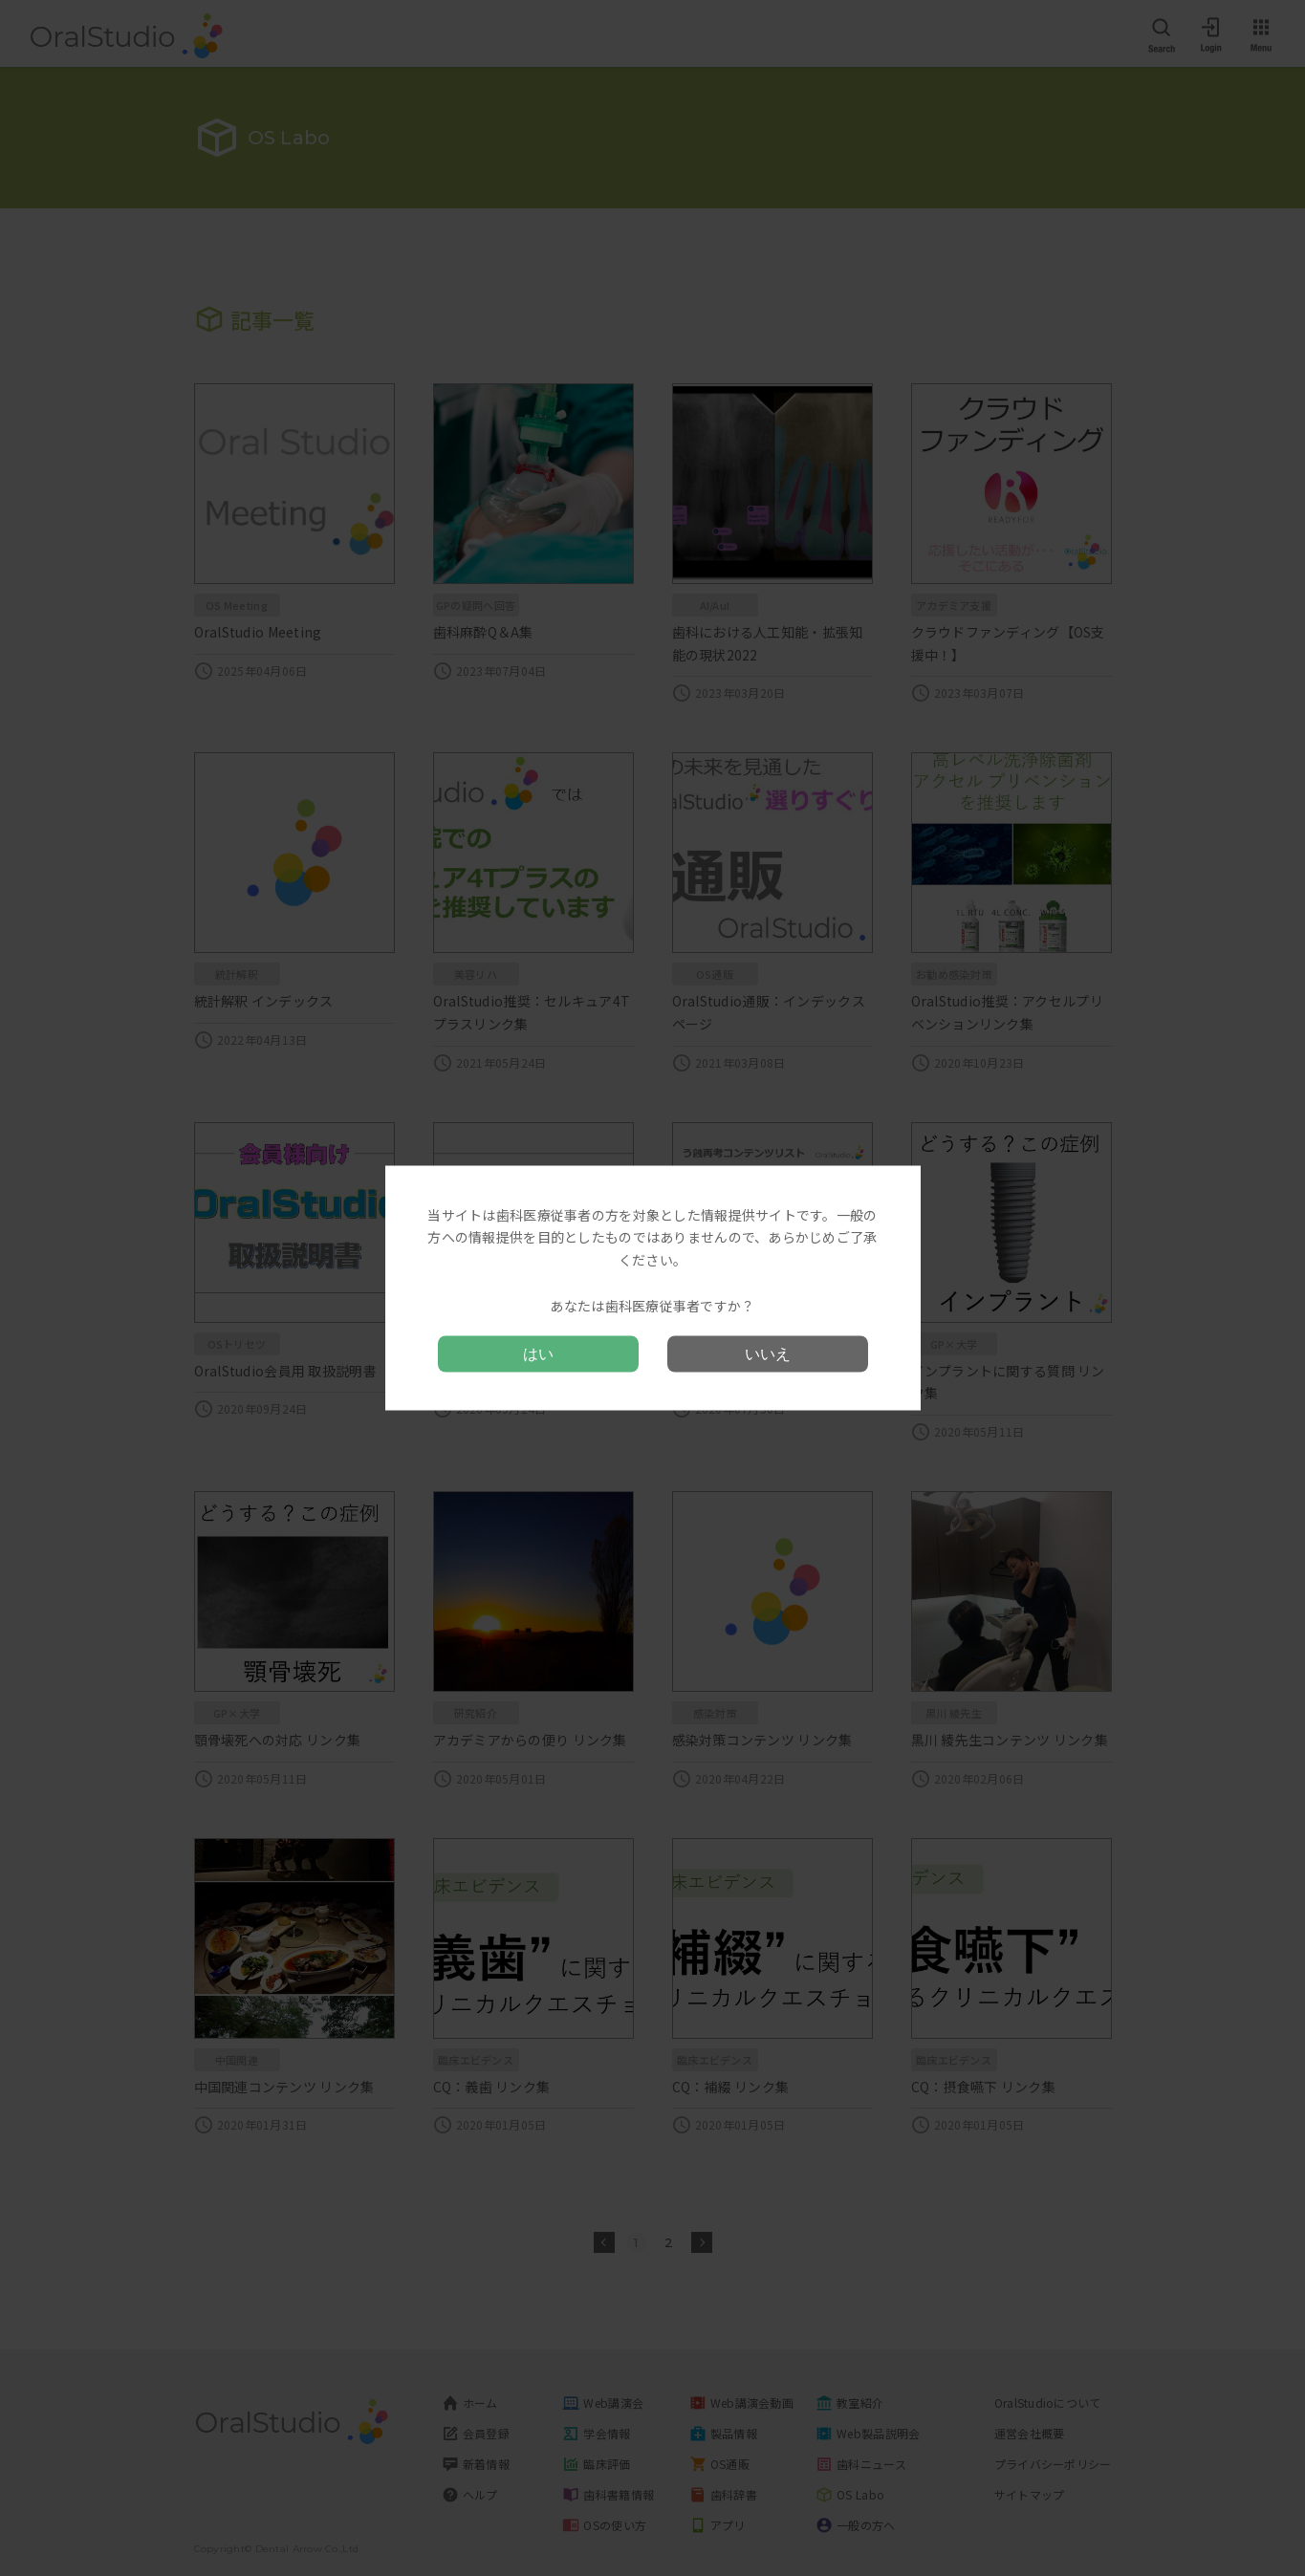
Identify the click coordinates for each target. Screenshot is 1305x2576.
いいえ (768, 1354)
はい (538, 1354)
